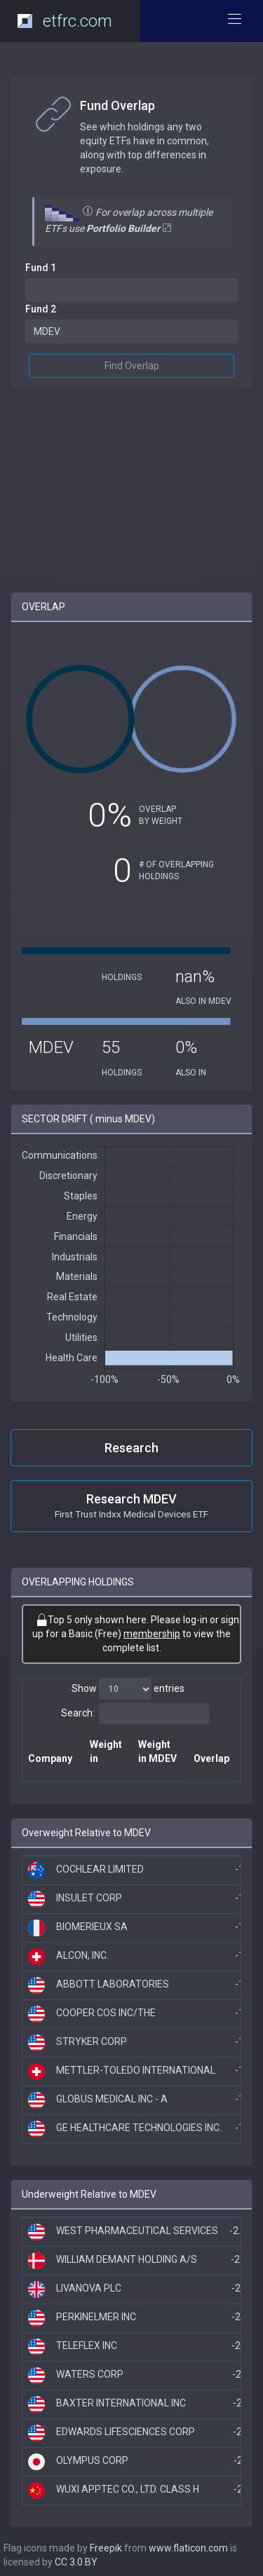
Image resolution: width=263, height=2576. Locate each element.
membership (151, 1633)
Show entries (128, 1689)
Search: (135, 1713)
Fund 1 (40, 267)
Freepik (106, 2548)
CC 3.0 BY (76, 2562)
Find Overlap (131, 365)
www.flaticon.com (188, 2548)
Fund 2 (40, 309)
